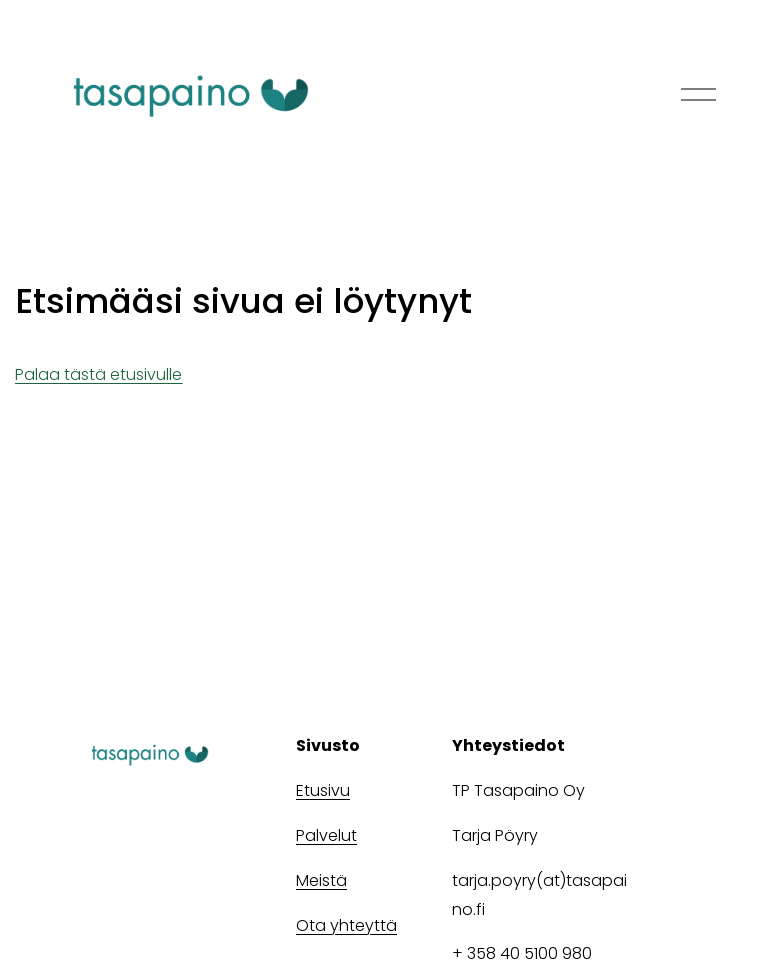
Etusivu (323, 790)
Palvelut (326, 835)
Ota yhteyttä (346, 925)
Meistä (321, 880)
